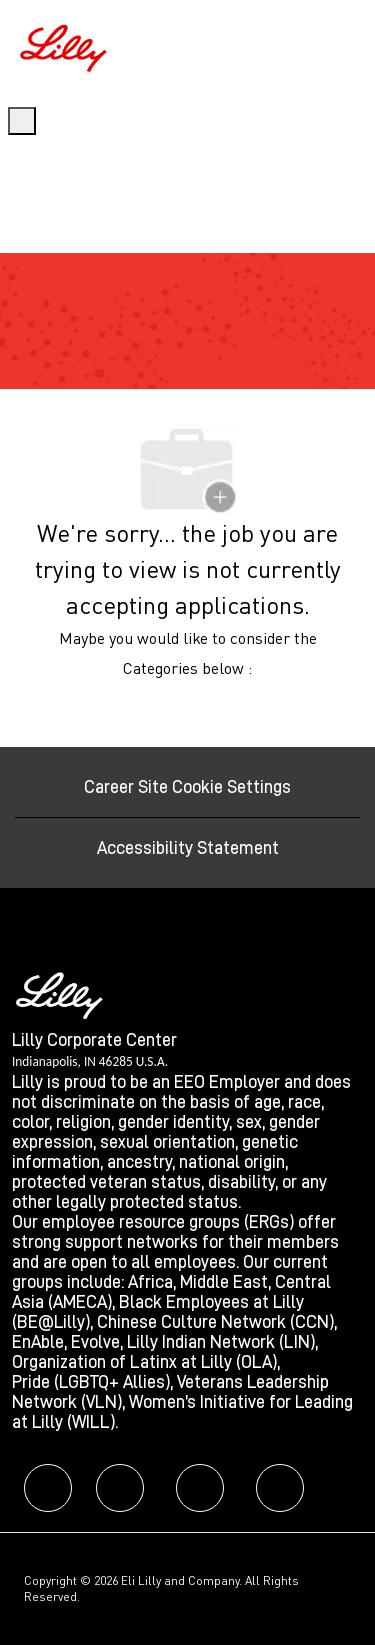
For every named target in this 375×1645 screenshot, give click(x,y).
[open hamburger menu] (22, 121)
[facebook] (48, 1488)
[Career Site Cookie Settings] (187, 787)
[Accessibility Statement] (188, 848)
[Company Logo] (66, 45)
